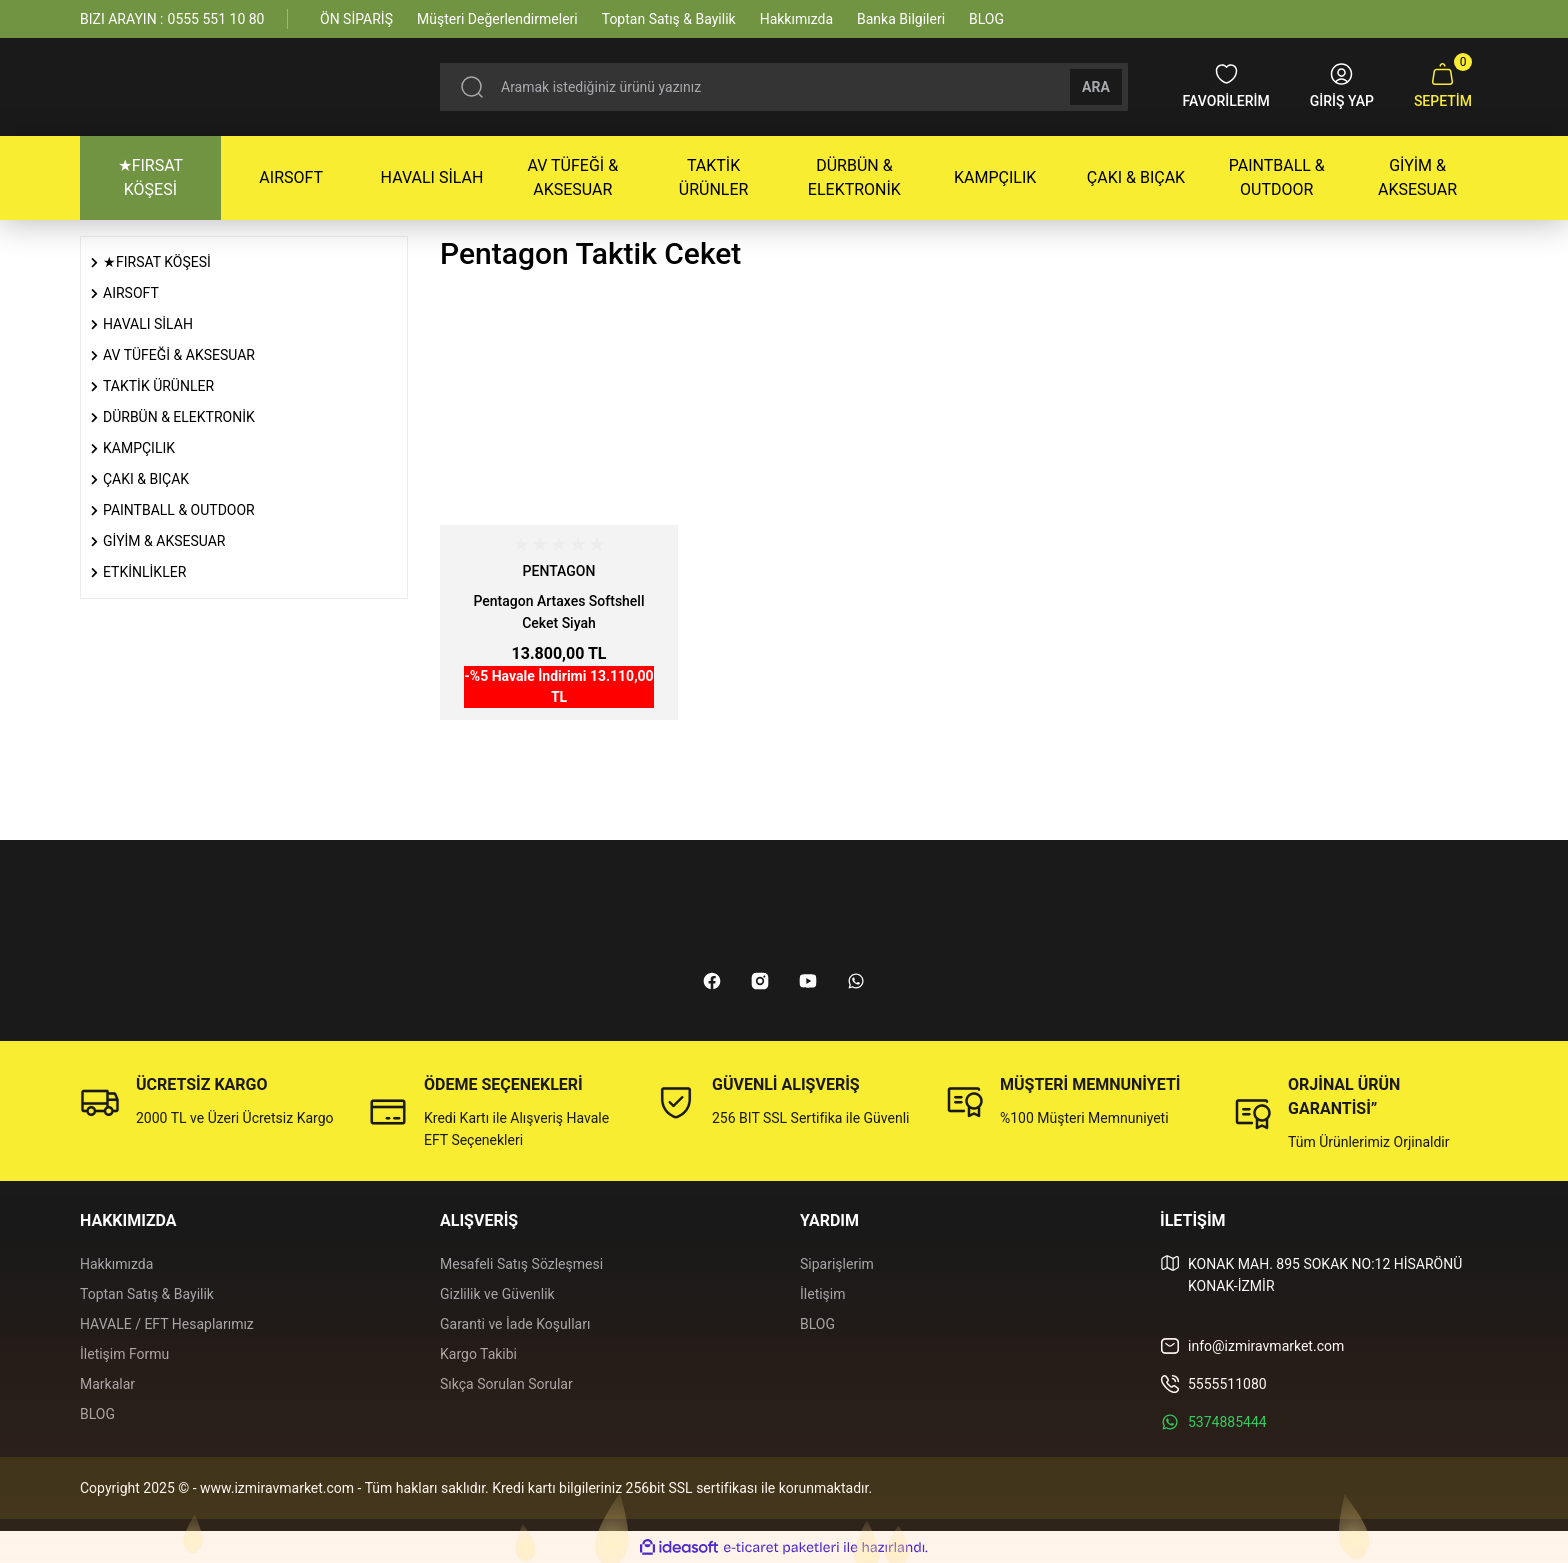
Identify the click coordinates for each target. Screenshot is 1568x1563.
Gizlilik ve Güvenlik (497, 1294)
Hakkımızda (116, 1264)
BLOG (97, 1414)
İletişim (823, 1294)
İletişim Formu (124, 1354)
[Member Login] (1342, 87)
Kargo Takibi (478, 1354)
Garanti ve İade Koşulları (515, 1324)
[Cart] (1443, 87)
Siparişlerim (837, 1264)
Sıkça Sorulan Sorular (506, 1384)
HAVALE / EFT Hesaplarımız (167, 1324)
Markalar (107, 1384)
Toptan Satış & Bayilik (147, 1294)
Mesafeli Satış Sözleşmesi (521, 1264)
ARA (1096, 87)
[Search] (784, 87)
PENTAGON (559, 571)
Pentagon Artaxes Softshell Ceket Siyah (558, 612)
